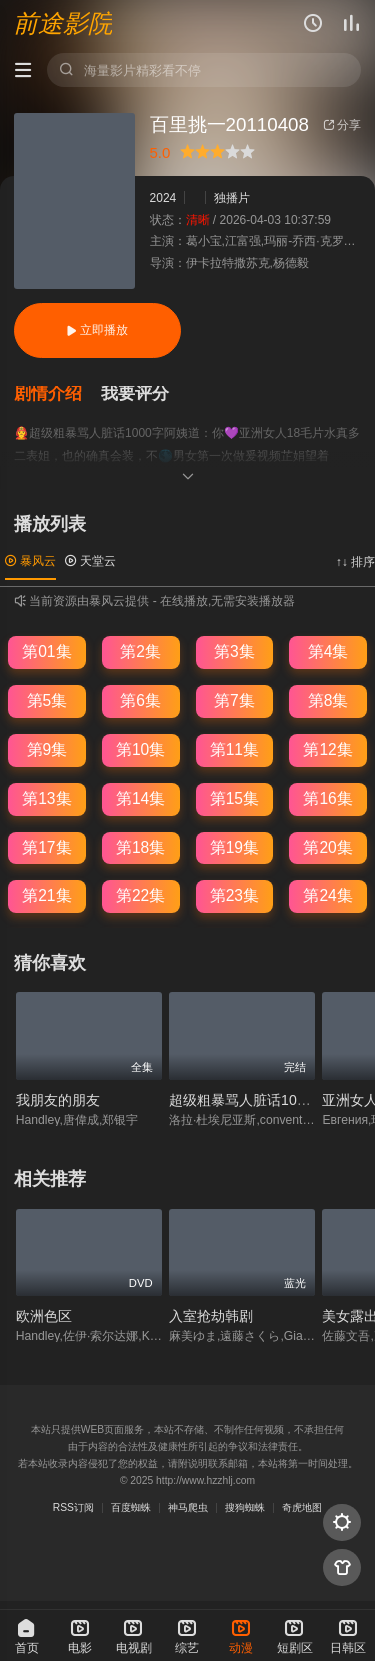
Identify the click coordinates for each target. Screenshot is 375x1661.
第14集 (140, 798)
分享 (342, 125)
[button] (57, 394)
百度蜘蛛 (131, 1507)
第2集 (140, 651)
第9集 (47, 749)
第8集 (328, 700)
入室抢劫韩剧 (211, 1316)
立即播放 (97, 330)
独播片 (232, 198)
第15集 (234, 798)
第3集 (234, 651)
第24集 (327, 895)
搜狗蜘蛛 (245, 1507)
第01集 (46, 651)
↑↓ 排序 (355, 562)
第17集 (46, 847)
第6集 (140, 700)
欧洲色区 (44, 1316)
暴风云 (30, 561)
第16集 (327, 798)
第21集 (46, 895)
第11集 (234, 749)
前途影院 (63, 24)
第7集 (234, 700)
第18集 (140, 847)
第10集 (140, 749)
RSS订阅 (73, 1507)
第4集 (328, 651)
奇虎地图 (302, 1507)
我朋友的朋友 (58, 1100)
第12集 (327, 749)
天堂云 (90, 561)
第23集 (234, 895)
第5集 (47, 700)
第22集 (140, 895)
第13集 (46, 798)
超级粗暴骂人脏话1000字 (247, 1100)
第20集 (327, 847)
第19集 (234, 847)
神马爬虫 (188, 1507)
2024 (163, 198)
